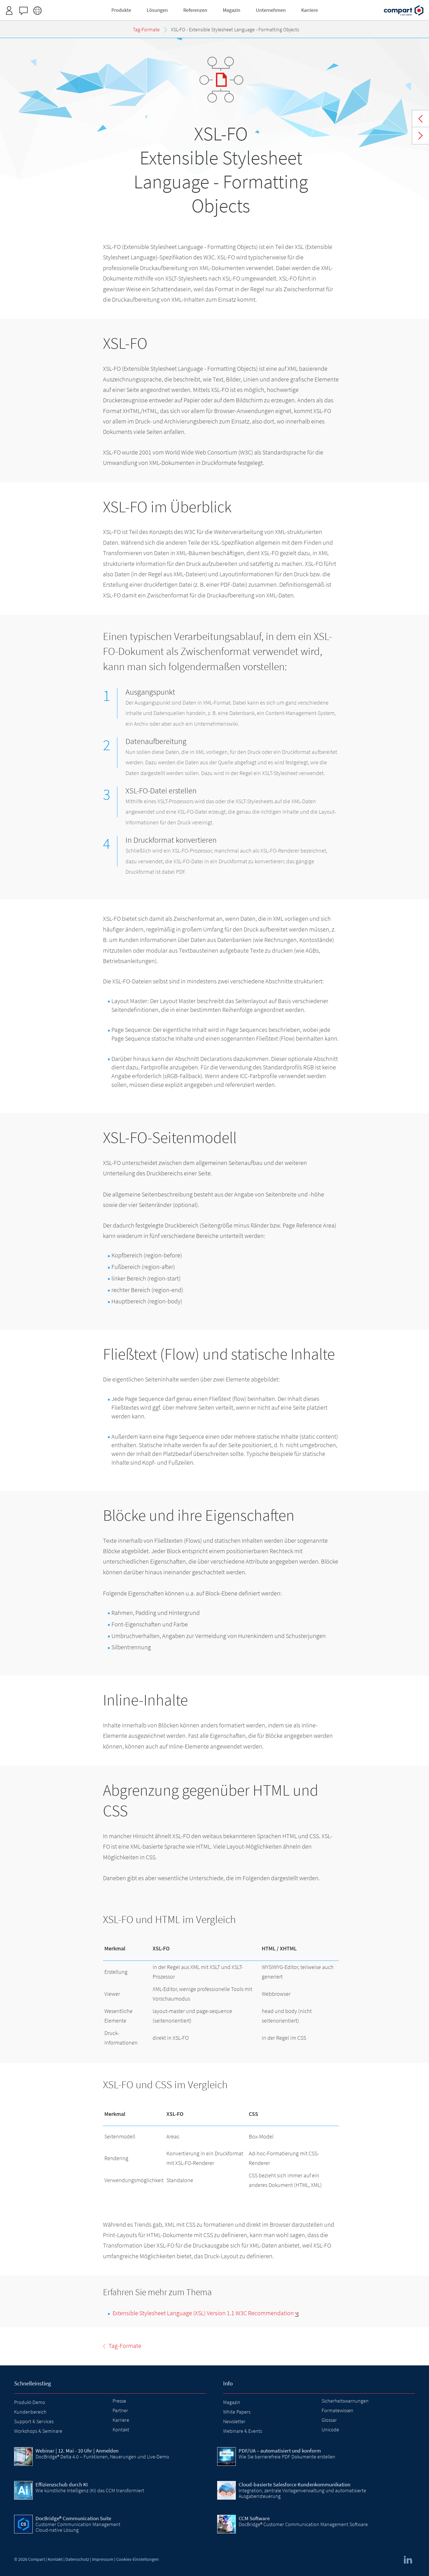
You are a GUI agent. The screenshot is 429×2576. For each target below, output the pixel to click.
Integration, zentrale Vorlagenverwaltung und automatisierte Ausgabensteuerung (302, 2493)
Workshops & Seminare (38, 2431)
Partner (120, 2410)
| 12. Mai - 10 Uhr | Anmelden (77, 2450)
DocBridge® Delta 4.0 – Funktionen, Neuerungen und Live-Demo (102, 2456)
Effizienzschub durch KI (62, 2484)
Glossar (329, 2420)
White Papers (236, 2412)
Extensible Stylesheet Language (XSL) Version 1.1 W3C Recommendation (203, 2313)
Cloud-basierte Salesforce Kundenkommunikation (294, 2484)
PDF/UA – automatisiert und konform (280, 2450)
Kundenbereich (30, 2412)
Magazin (231, 2402)
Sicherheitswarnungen (345, 2401)
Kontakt (121, 2429)
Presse (119, 2401)
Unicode (330, 2429)
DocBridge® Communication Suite (73, 2518)
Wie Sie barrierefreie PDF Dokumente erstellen (287, 2456)
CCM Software (254, 2518)
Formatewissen (337, 2410)
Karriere (121, 2420)
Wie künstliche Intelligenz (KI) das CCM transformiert (90, 2490)
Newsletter (234, 2421)
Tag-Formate (420, 118)
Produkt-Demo (29, 2402)
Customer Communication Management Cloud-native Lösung (78, 2527)
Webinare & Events (242, 2431)
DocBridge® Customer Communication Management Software (303, 2524)
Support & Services (34, 2421)
